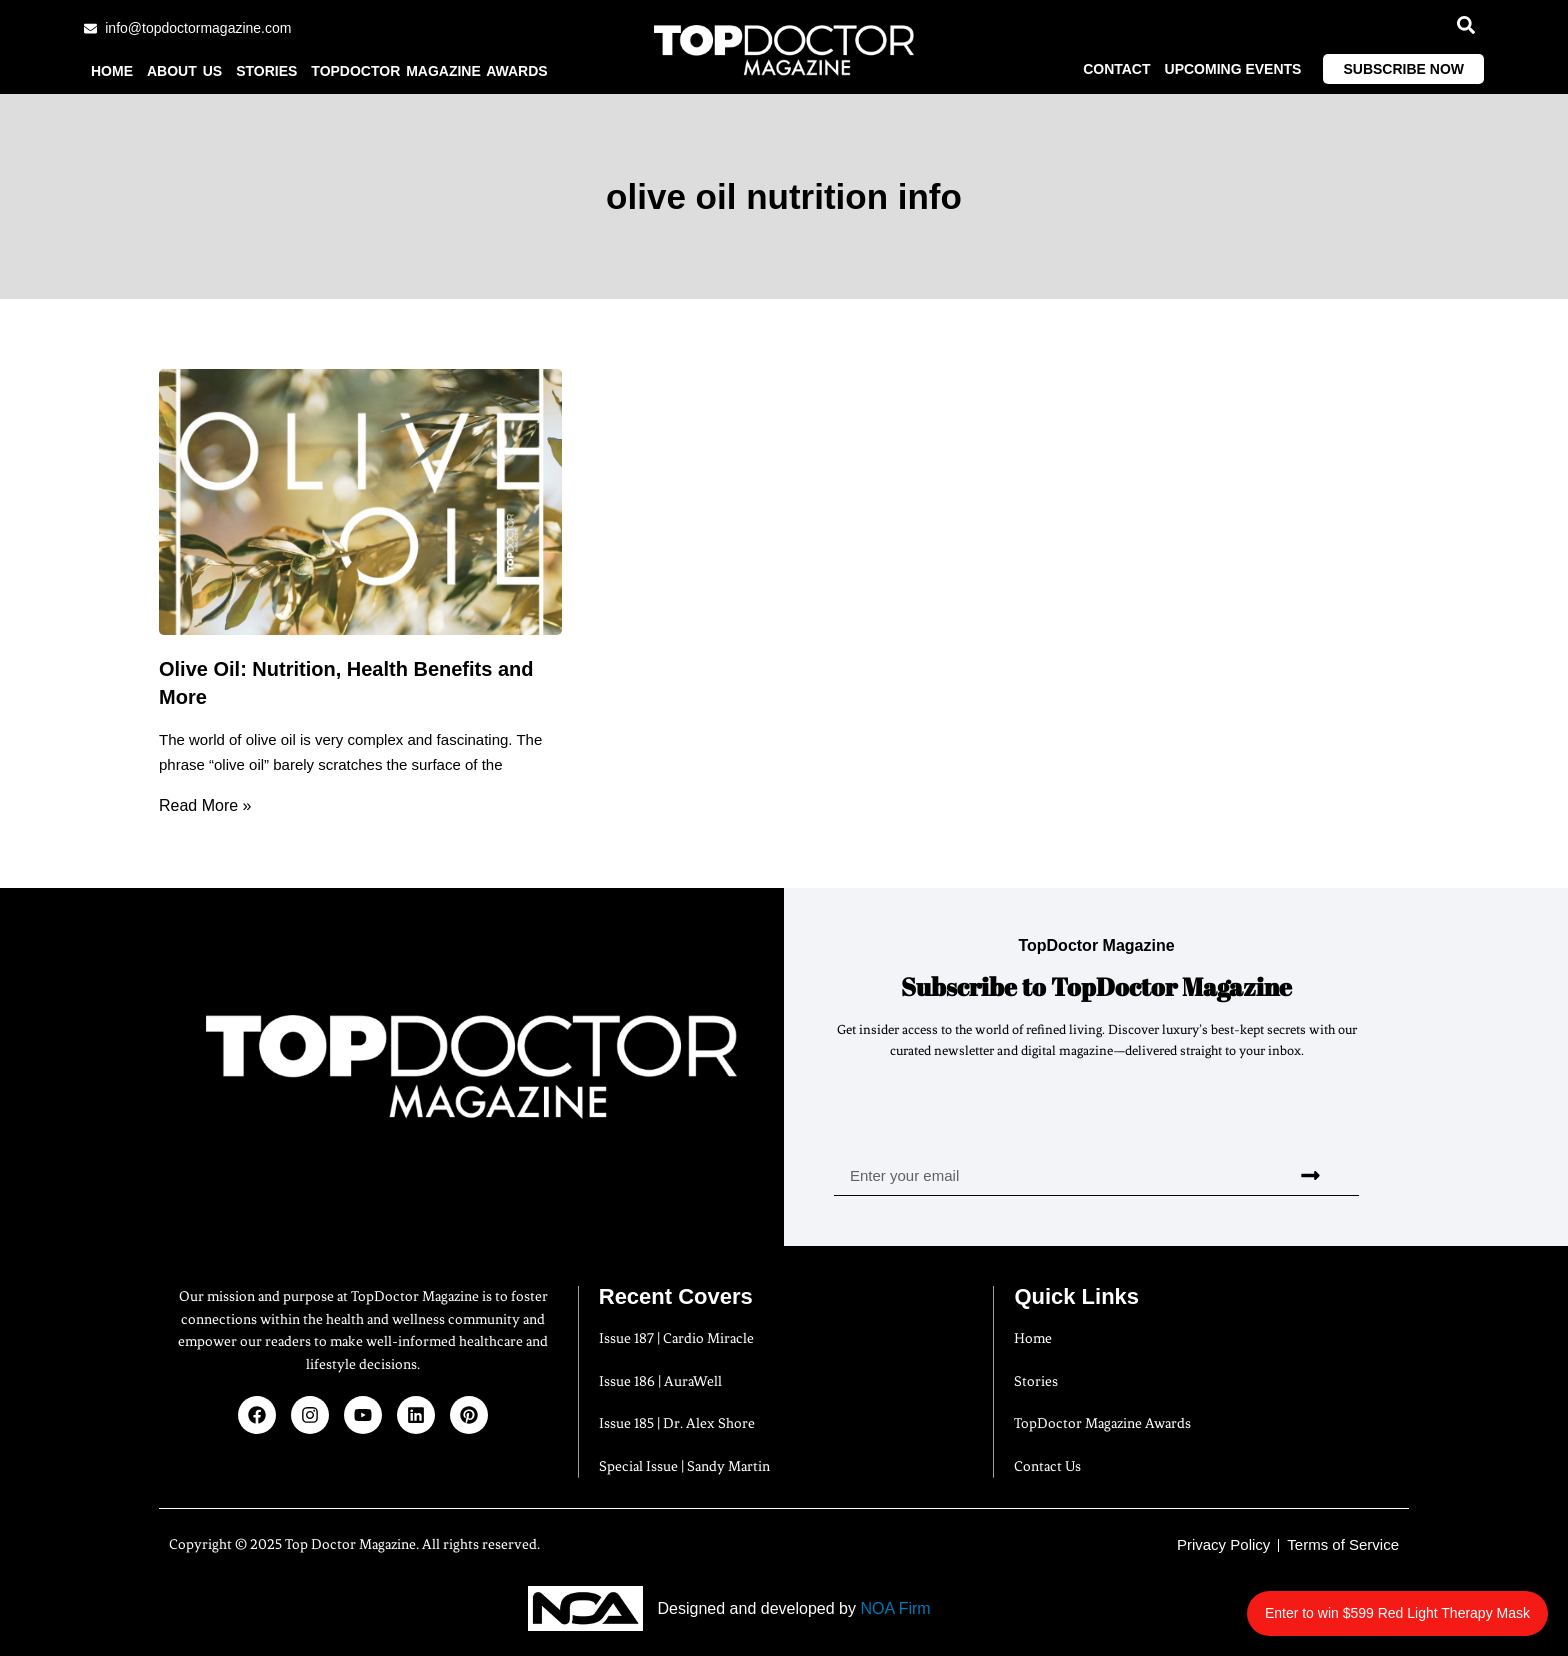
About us (184, 71)
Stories (266, 71)
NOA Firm (895, 1608)
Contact (1116, 69)
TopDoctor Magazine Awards (429, 71)
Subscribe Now (1403, 69)
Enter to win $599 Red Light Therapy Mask (1397, 1613)
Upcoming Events (1233, 69)
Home (112, 71)
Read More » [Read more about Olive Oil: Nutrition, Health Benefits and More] (205, 805)
